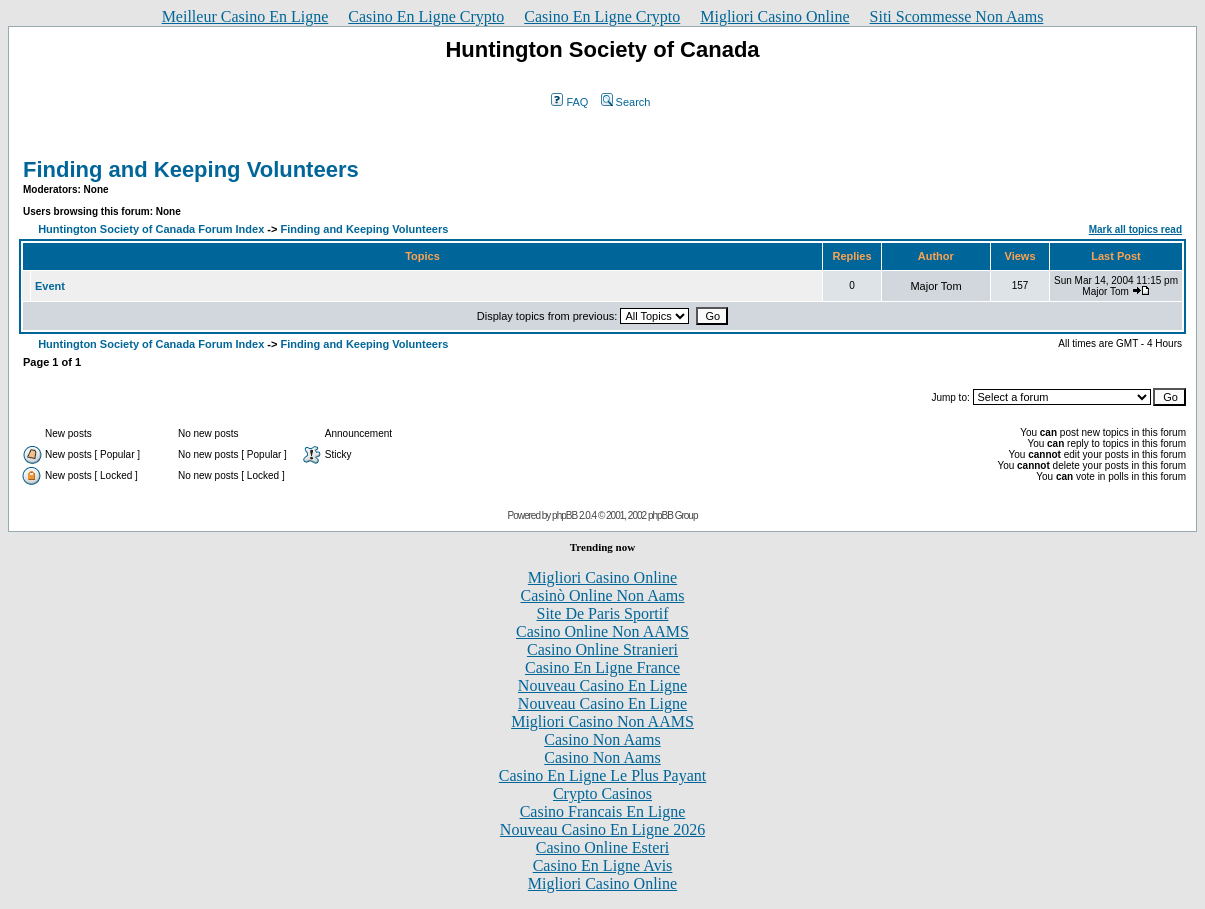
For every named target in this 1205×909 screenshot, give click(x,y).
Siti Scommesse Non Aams (957, 16)
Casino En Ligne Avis (603, 865)
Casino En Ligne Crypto (426, 16)
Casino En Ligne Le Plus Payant (603, 775)
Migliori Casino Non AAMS (602, 721)
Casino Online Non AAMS (602, 631)
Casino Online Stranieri (602, 649)
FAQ (569, 102)
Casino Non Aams (602, 739)
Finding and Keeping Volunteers (191, 169)
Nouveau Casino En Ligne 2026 (602, 829)
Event (50, 286)
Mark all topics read (1135, 229)
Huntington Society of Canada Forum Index (151, 229)
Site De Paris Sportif (603, 613)
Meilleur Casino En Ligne (245, 16)
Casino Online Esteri (602, 847)
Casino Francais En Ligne (603, 811)
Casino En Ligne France (602, 667)
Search (626, 102)
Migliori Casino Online (774, 16)
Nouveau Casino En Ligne (602, 685)
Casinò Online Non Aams (603, 595)
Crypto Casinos (602, 793)
